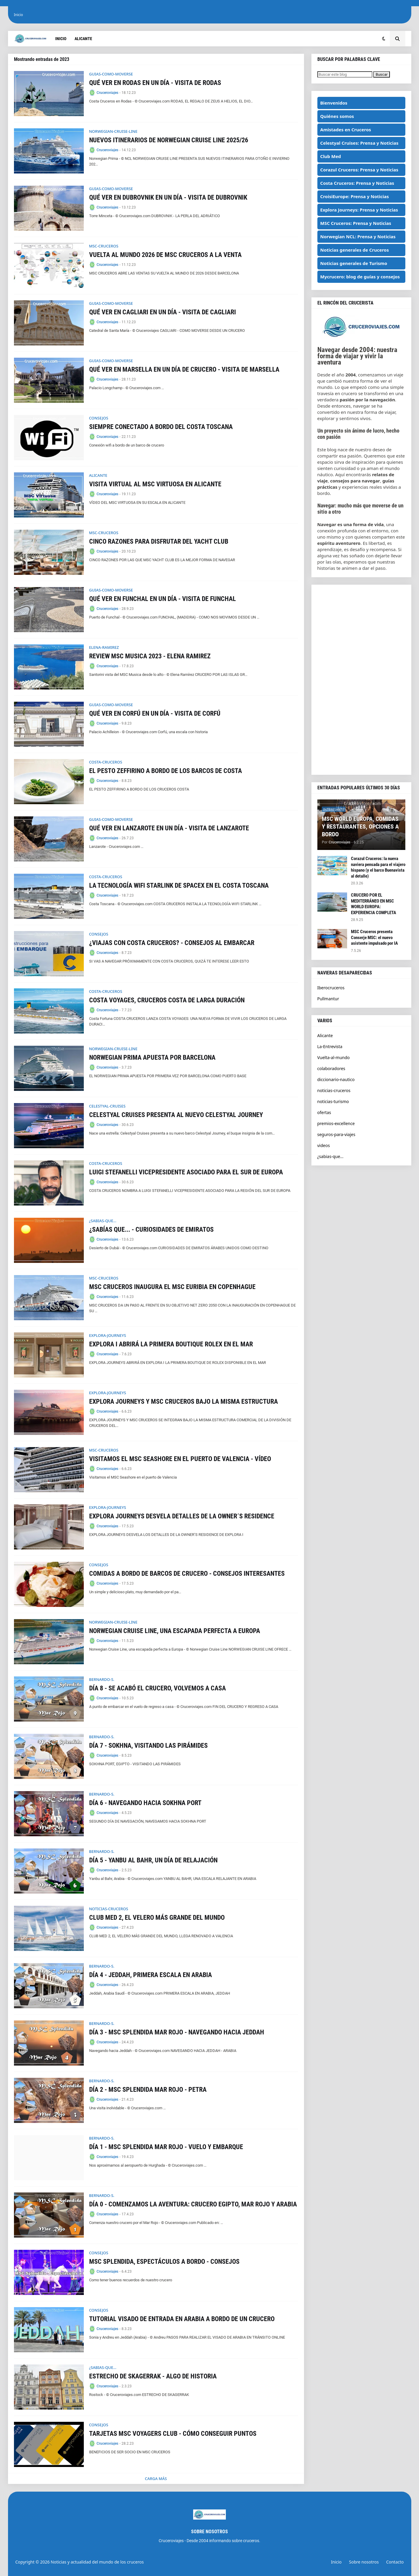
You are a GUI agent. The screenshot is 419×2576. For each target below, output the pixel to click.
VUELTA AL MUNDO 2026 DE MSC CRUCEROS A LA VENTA (165, 254)
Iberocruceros (331, 987)
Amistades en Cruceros (345, 129)
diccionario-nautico (336, 1079)
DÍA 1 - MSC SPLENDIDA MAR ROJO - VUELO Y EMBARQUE (166, 2147)
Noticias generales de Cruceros (354, 250)
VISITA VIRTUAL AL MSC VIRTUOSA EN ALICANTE (155, 484)
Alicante (325, 1035)
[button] (384, 38)
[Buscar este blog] (344, 74)
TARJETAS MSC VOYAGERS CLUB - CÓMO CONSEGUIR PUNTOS (172, 2433)
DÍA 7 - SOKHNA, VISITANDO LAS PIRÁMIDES (148, 1745)
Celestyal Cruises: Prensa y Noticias (359, 143)
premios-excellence (336, 1123)
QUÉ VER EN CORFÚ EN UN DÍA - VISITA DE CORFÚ (154, 713)
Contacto (395, 2562)
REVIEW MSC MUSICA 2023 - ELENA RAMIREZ (150, 656)
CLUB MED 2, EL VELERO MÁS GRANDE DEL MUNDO (157, 1917)
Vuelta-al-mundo (333, 1057)
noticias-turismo (333, 1101)
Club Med (330, 156)
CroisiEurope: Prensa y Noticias (354, 196)
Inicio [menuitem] (60, 38)
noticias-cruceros (334, 1090)
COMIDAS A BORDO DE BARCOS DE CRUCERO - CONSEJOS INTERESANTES (187, 1573)
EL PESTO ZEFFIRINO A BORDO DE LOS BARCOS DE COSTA (165, 770)
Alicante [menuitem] (83, 38)
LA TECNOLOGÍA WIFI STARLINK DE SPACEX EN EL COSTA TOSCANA (179, 885)
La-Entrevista (330, 1046)
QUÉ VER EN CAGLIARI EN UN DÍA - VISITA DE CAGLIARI (162, 312)
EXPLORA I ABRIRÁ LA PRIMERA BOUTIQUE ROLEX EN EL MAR (171, 1344)
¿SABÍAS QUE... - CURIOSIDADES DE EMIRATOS (151, 1229)
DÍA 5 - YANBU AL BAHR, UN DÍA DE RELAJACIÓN (153, 1860)
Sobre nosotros (364, 2562)
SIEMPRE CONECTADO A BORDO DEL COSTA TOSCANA (161, 426)
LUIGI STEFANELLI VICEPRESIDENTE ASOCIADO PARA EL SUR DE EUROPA (186, 1172)
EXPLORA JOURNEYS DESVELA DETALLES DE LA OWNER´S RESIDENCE (181, 1516)
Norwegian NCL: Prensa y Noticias (358, 236)
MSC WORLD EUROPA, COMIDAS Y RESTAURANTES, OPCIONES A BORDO (360, 826)
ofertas (324, 1112)
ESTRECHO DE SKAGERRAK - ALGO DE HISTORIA (153, 2376)
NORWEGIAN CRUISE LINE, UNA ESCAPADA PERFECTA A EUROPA (174, 1631)
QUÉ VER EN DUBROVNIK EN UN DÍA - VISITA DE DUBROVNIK (168, 197)
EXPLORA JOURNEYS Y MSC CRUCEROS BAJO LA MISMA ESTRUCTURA (183, 1401)
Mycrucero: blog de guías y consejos (360, 277)
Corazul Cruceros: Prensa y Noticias (359, 170)
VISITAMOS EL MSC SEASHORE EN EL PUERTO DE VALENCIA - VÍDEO (180, 1459)
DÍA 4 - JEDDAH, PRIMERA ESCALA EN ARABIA (150, 1975)
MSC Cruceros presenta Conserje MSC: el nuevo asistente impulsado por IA (374, 937)
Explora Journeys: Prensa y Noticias (359, 210)
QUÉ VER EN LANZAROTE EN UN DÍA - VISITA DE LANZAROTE (169, 828)
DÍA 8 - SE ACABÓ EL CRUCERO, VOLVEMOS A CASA (157, 1688)
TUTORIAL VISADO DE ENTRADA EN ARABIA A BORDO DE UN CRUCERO (182, 2319)
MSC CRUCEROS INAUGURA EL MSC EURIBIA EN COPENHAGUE (172, 1287)
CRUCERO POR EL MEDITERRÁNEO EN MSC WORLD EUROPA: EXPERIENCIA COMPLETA (373, 903)
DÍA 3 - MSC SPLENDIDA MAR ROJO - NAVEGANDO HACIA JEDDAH (176, 2032)
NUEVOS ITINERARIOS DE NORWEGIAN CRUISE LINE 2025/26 (168, 140)
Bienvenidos (333, 103)
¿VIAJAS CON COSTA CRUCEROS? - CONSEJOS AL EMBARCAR (171, 943)
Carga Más (156, 2478)
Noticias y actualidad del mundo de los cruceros (97, 2562)
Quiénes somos (337, 116)
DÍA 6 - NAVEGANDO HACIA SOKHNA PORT (145, 1803)
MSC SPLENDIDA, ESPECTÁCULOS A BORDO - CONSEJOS (164, 2261)
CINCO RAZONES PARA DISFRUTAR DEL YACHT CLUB (158, 541)
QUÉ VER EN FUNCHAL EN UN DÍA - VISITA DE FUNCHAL (162, 598)
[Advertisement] (361, 680)
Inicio (18, 14)
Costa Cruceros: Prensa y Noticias (357, 183)
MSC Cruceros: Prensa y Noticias (355, 223)
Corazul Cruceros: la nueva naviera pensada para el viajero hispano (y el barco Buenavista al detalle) (378, 867)
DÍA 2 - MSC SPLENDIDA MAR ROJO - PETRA (148, 2089)
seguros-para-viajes (336, 1134)
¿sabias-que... (330, 1156)
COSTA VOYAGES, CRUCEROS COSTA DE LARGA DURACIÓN (167, 1000)
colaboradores (331, 1068)
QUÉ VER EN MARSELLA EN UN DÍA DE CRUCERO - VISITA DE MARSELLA (184, 369)
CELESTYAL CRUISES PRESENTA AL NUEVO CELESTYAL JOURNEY (176, 1115)
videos (323, 1145)
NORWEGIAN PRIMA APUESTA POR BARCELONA (152, 1057)
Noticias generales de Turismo (353, 263)
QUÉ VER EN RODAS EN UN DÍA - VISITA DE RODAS (155, 82)
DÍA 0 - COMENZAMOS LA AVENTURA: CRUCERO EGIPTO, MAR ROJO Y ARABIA (193, 2204)
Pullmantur (328, 998)
